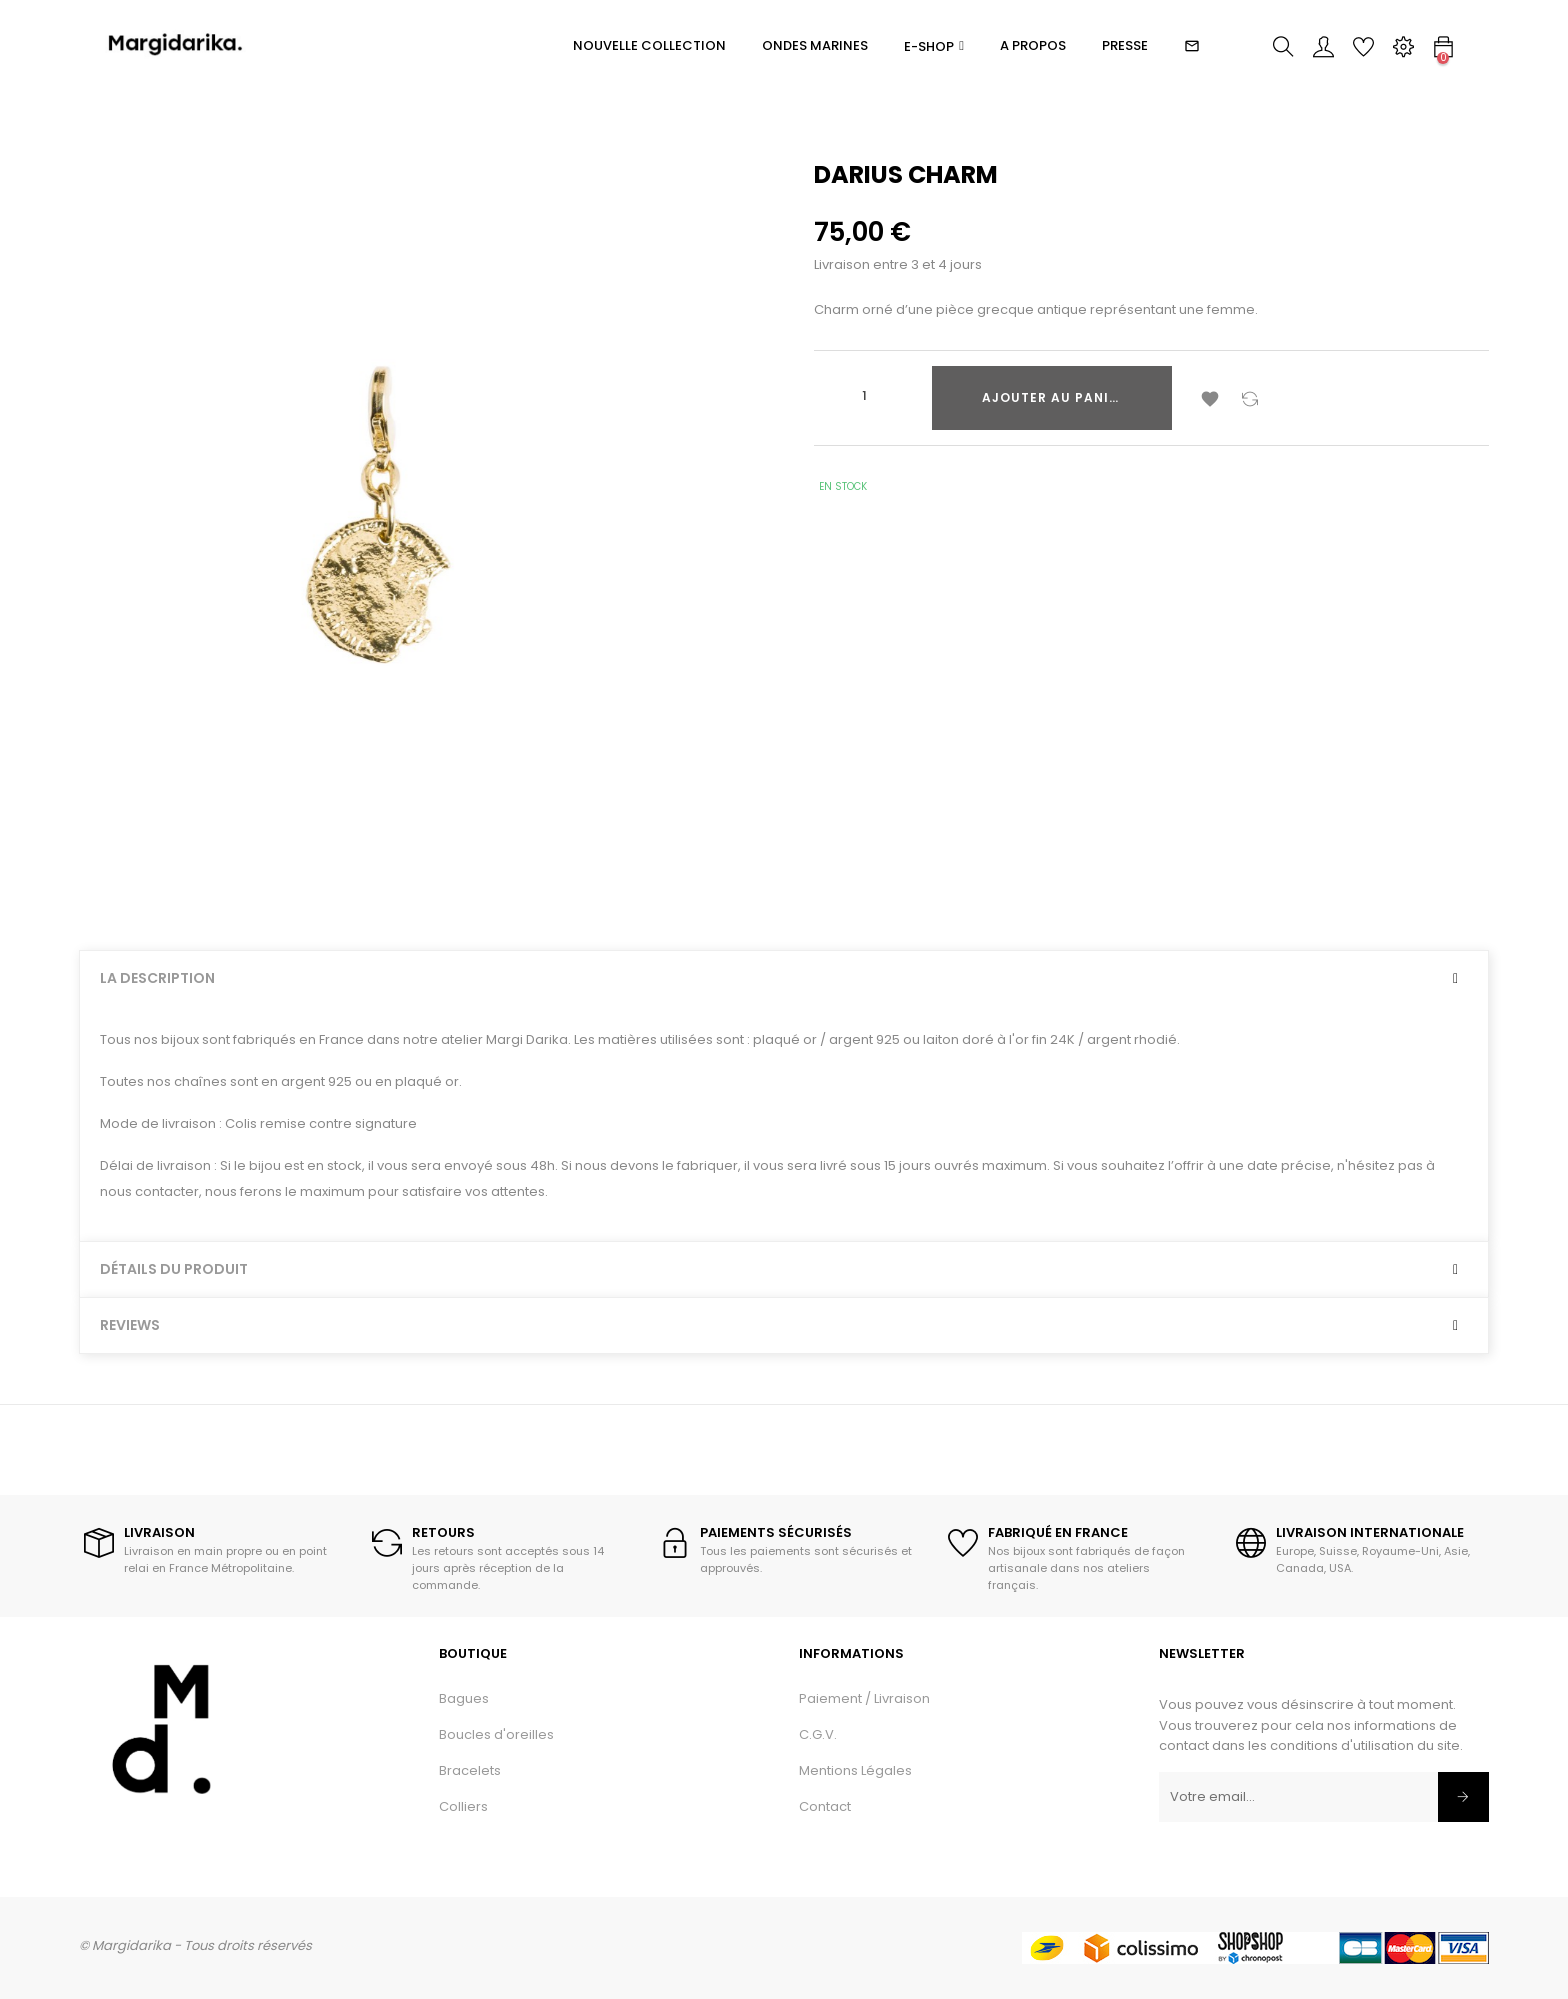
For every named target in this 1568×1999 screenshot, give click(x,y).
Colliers (463, 1806)
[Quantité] (864, 396)
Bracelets (470, 1770)
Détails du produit (174, 1269)
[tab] (784, 978)
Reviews (130, 1325)
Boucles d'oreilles (496, 1734)
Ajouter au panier (1054, 397)
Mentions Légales (855, 1770)
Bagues (464, 1698)
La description (157, 978)
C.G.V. (818, 1734)
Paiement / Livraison (864, 1698)
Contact (825, 1806)
